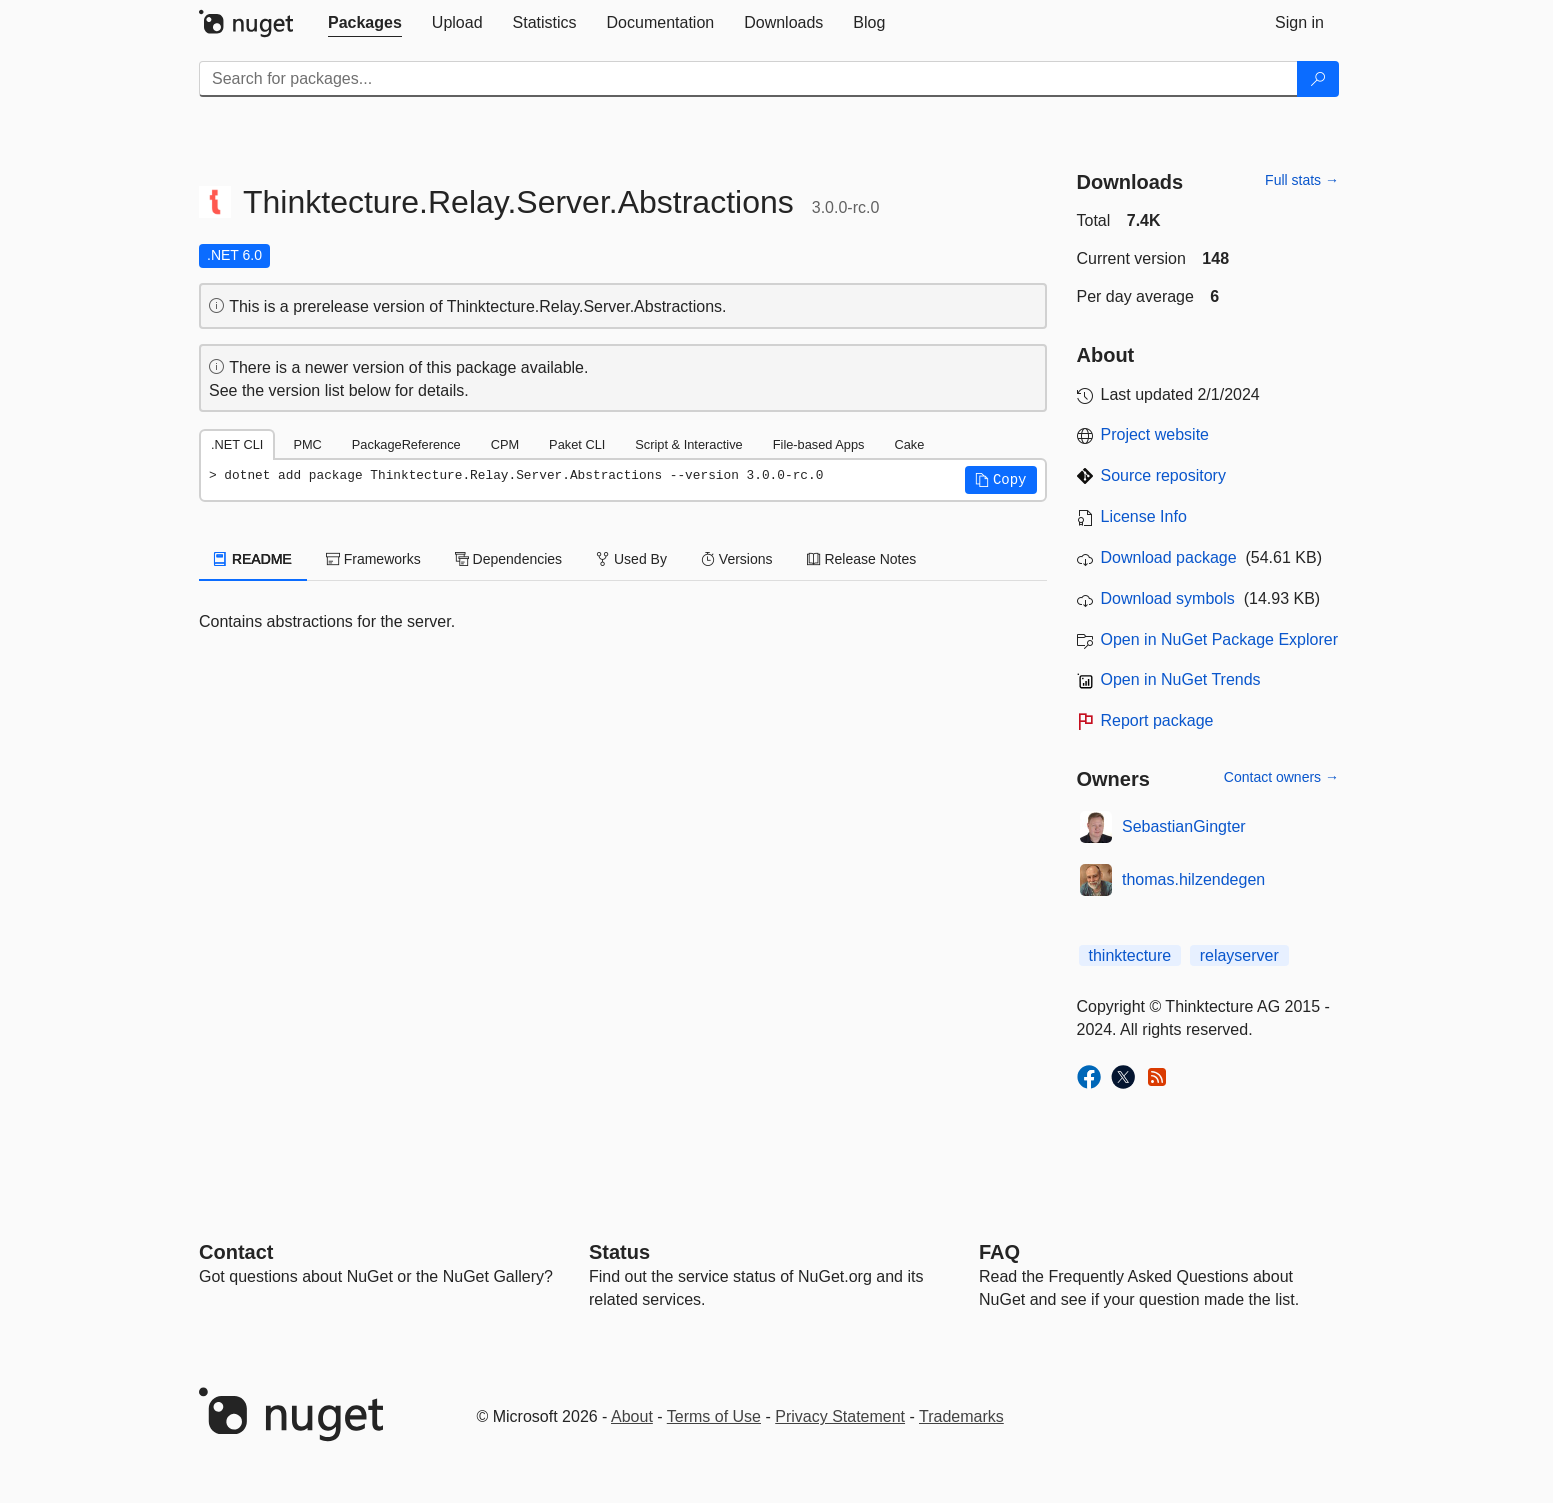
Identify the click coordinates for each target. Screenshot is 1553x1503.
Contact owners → (1281, 777)
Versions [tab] (737, 559)
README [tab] (253, 559)
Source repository (1163, 475)
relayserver (1239, 955)
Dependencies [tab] (508, 559)
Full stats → (1302, 180)
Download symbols (1168, 598)
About (632, 1416)
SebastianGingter (1184, 826)
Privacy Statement (840, 1416)
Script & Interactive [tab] (688, 444)
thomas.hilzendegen (1193, 879)
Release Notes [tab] (862, 559)
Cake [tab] (909, 444)
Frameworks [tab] (373, 559)
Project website (1155, 434)
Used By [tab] (631, 559)
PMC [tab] (307, 444)
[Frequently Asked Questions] (999, 1252)
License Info (1144, 516)
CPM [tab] (505, 444)
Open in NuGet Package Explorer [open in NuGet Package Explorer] (1219, 639)
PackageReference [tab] (406, 444)
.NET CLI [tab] (237, 444)
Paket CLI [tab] (577, 444)
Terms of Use (714, 1416)
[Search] (1318, 79)
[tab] (365, 23)
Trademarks (961, 1416)
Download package (1169, 557)
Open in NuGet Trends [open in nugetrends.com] (1181, 679)
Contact (236, 1252)
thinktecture (1130, 955)
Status (619, 1252)
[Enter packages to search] (748, 79)
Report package (1157, 720)
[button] (1001, 480)
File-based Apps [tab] (819, 444)
